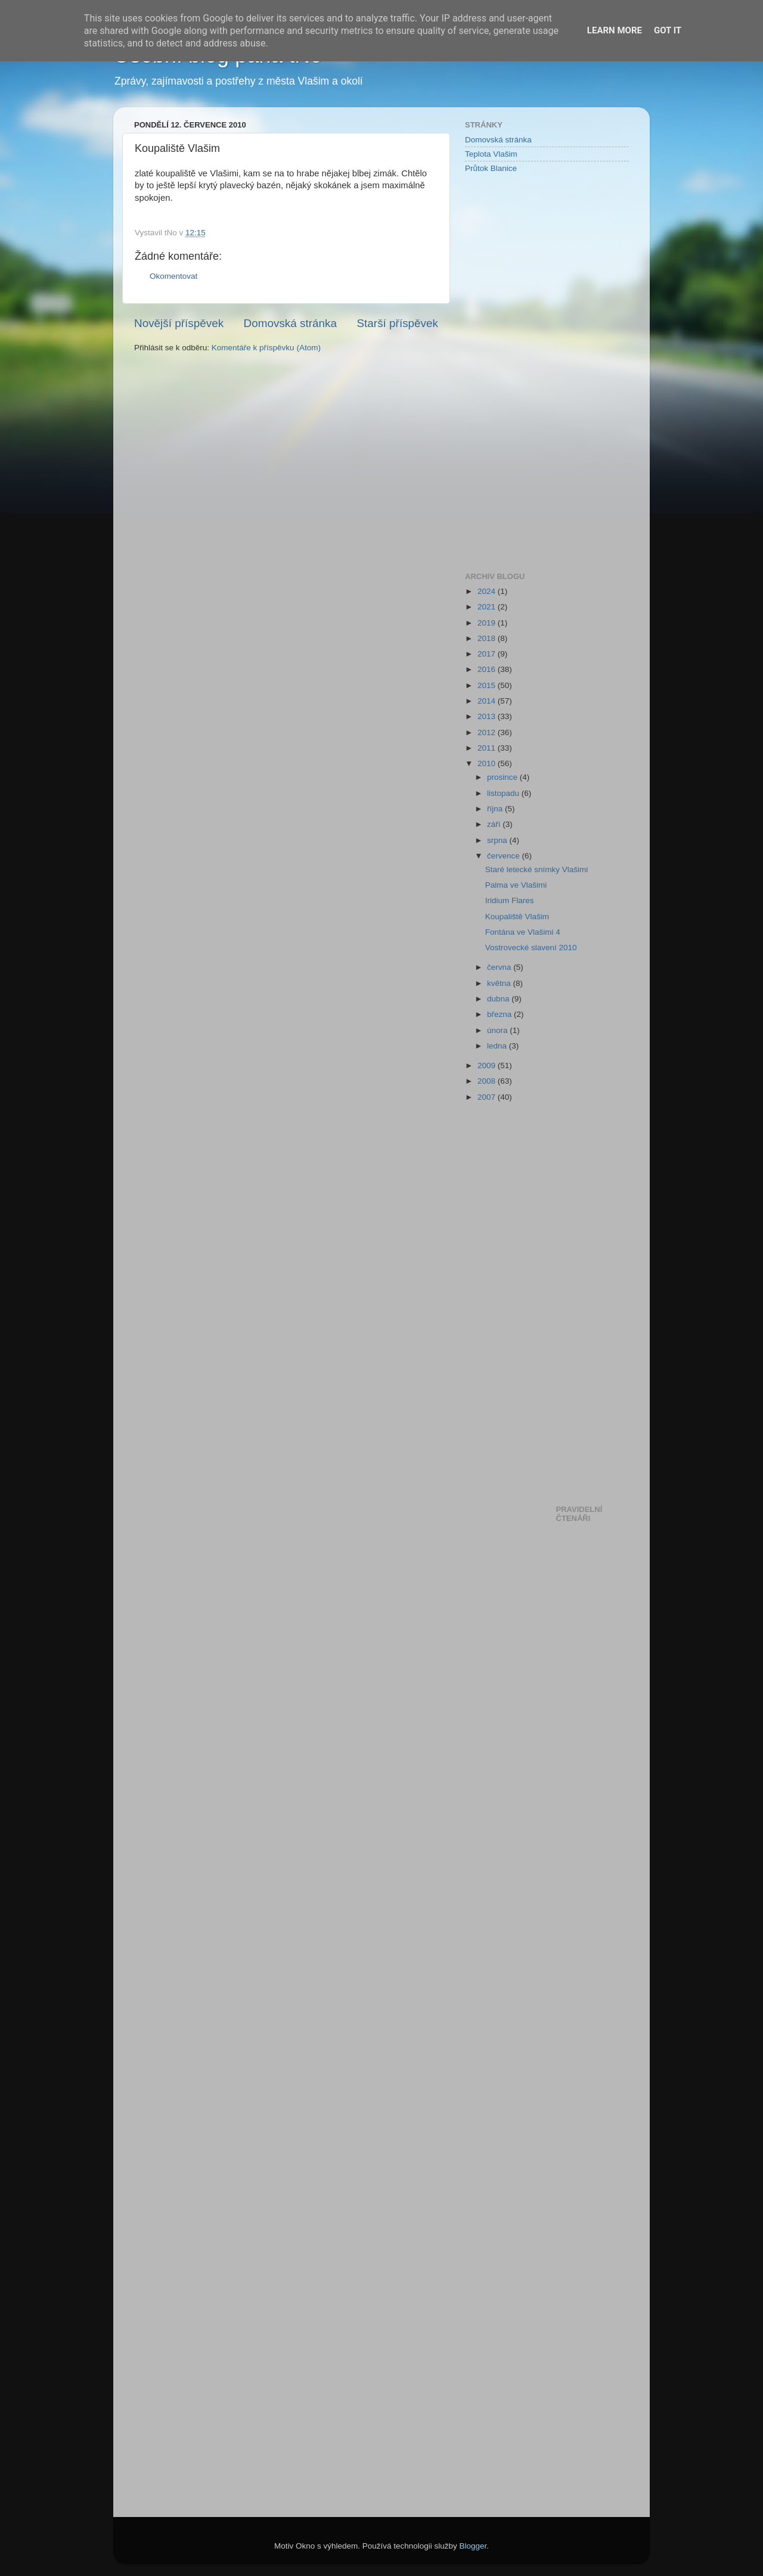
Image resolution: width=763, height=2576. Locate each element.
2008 (487, 1081)
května (500, 983)
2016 (487, 669)
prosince (503, 777)
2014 (487, 700)
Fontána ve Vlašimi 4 (522, 932)
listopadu (504, 793)
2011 (487, 747)
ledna (498, 1045)
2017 (487, 653)
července (504, 855)
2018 (487, 638)
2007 (487, 1097)
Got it (667, 30)
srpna (498, 840)
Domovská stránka (290, 323)
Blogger (473, 2545)
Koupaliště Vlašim (517, 916)
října (496, 808)
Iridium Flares (509, 900)
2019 (487, 622)
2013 (487, 716)
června (500, 967)
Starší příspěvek (398, 323)
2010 (487, 763)
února (498, 1030)
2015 (487, 685)
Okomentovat (173, 276)
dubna (499, 998)
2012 (487, 732)
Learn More (614, 30)
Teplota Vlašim (491, 154)
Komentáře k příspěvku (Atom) (266, 347)
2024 (487, 591)
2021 (487, 606)
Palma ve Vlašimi (516, 885)
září (495, 824)
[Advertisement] (512, 371)
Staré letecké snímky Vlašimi (536, 869)
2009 (487, 1065)
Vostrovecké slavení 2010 (531, 947)
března (500, 1014)
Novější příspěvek (179, 323)
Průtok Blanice (491, 168)
